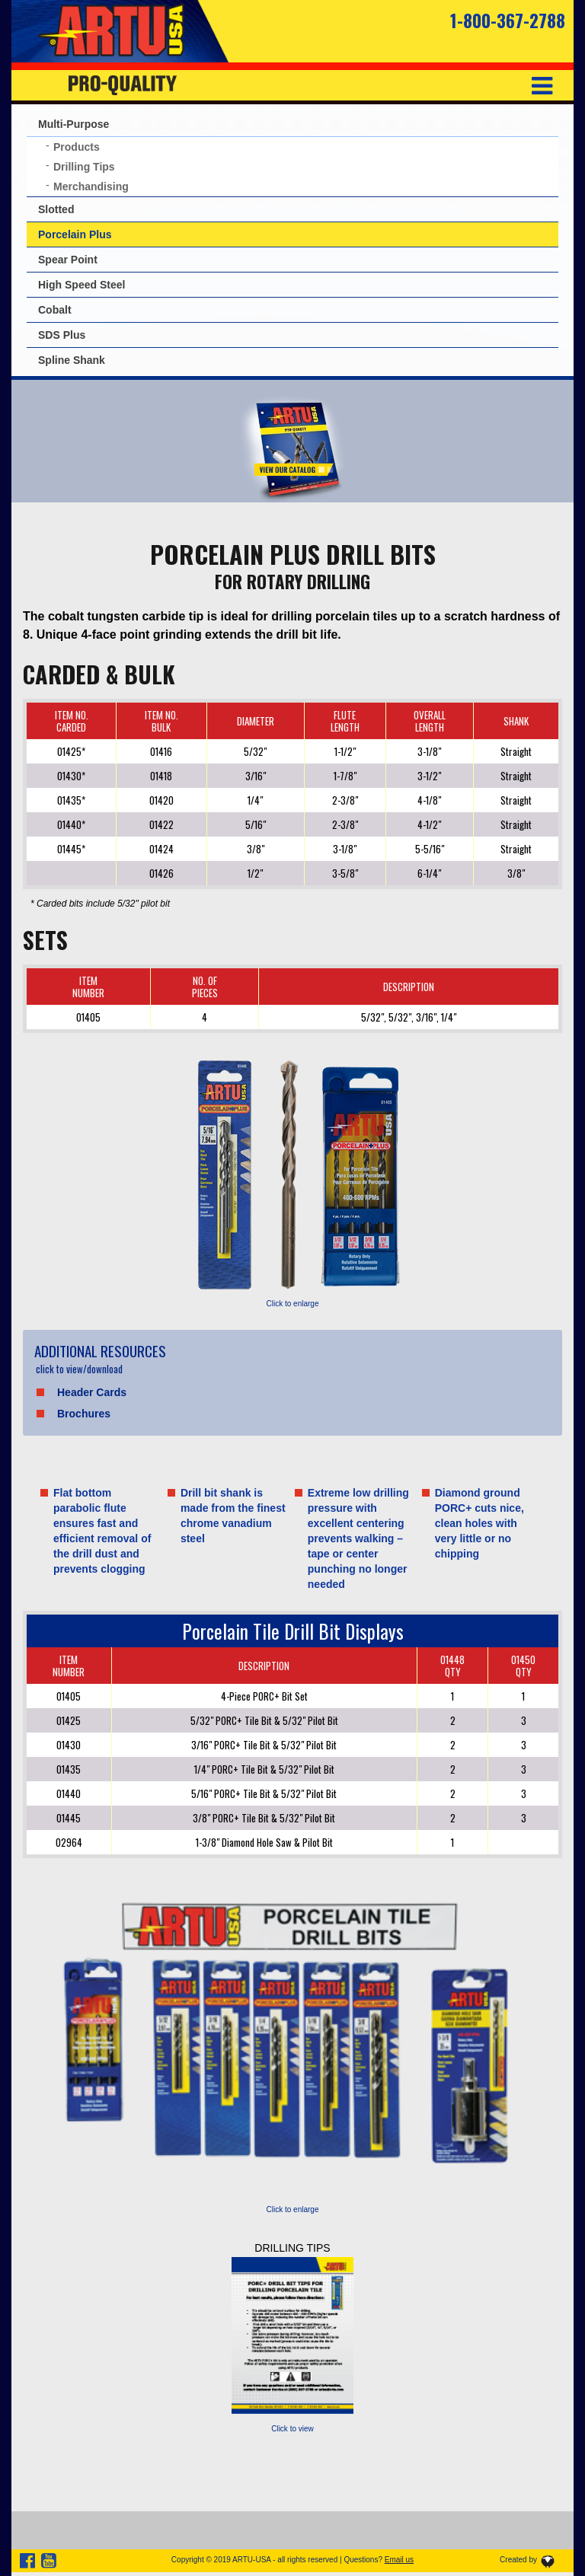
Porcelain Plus (74, 234)
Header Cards (91, 1392)
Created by (518, 2559)
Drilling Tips (84, 167)
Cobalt (55, 310)
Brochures (83, 1414)
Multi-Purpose (73, 124)
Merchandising (91, 186)
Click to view (292, 2429)
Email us (399, 2559)
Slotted (56, 209)
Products (76, 147)
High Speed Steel (81, 285)
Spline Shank (71, 360)
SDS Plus (61, 335)
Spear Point (68, 259)
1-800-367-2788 (507, 20)
